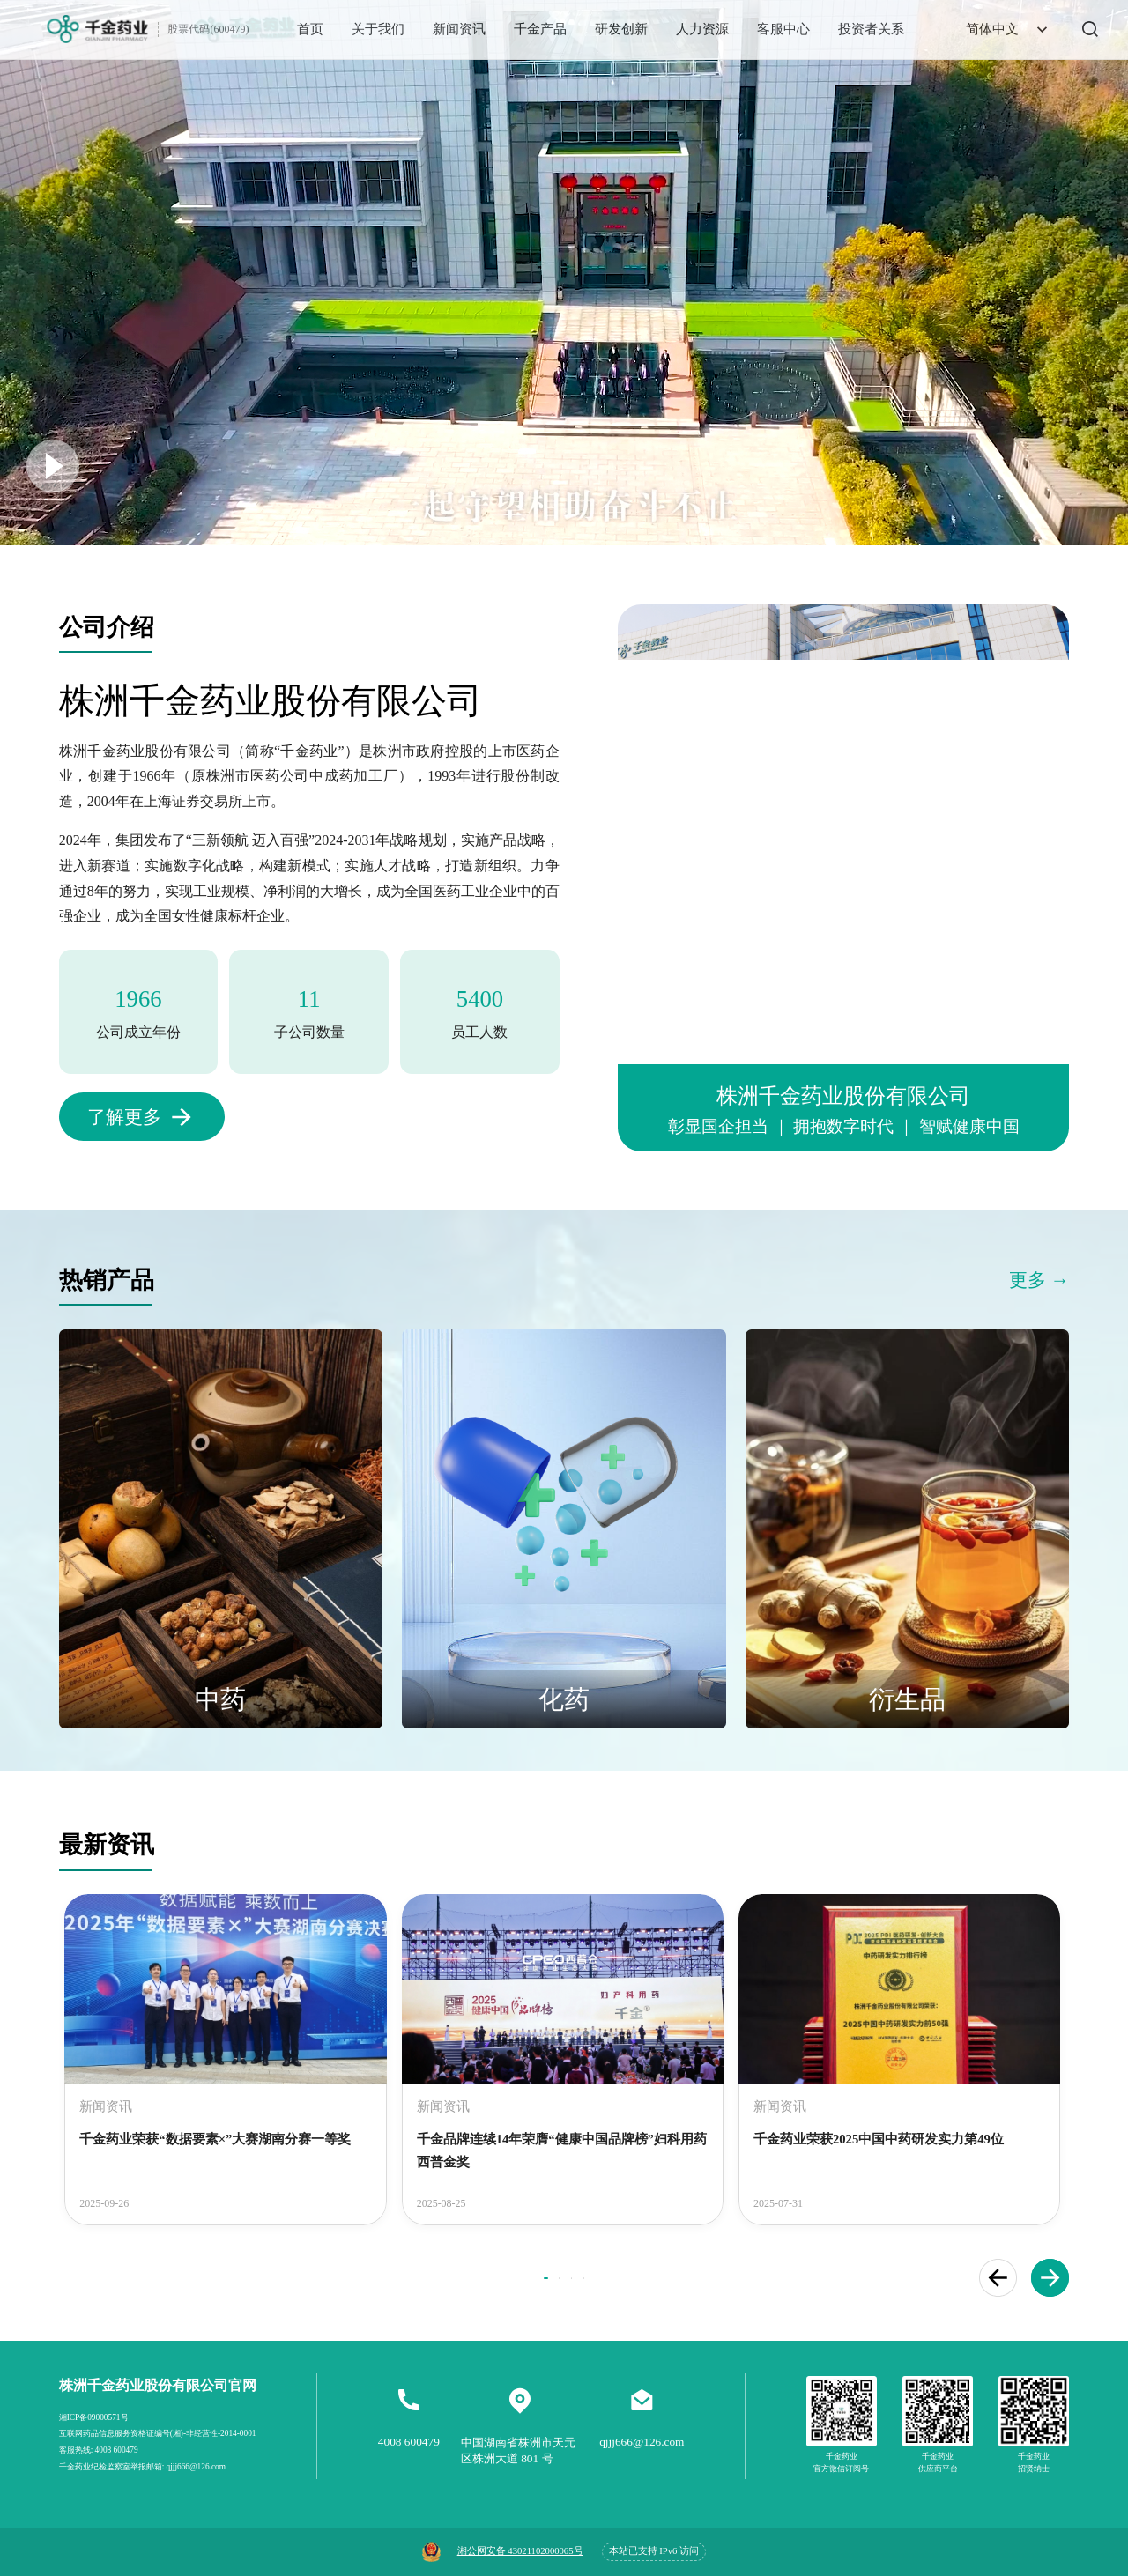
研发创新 (621, 29)
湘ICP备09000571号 (94, 2417)
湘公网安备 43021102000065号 (520, 2551)
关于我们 (378, 29)
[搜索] (1076, 29)
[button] (998, 2278)
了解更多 (124, 1117)
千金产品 (540, 29)
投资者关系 (871, 29)
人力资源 (702, 29)
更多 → (1039, 1280)
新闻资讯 (459, 29)
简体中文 (1008, 29)
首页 (310, 29)
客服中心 (783, 29)
